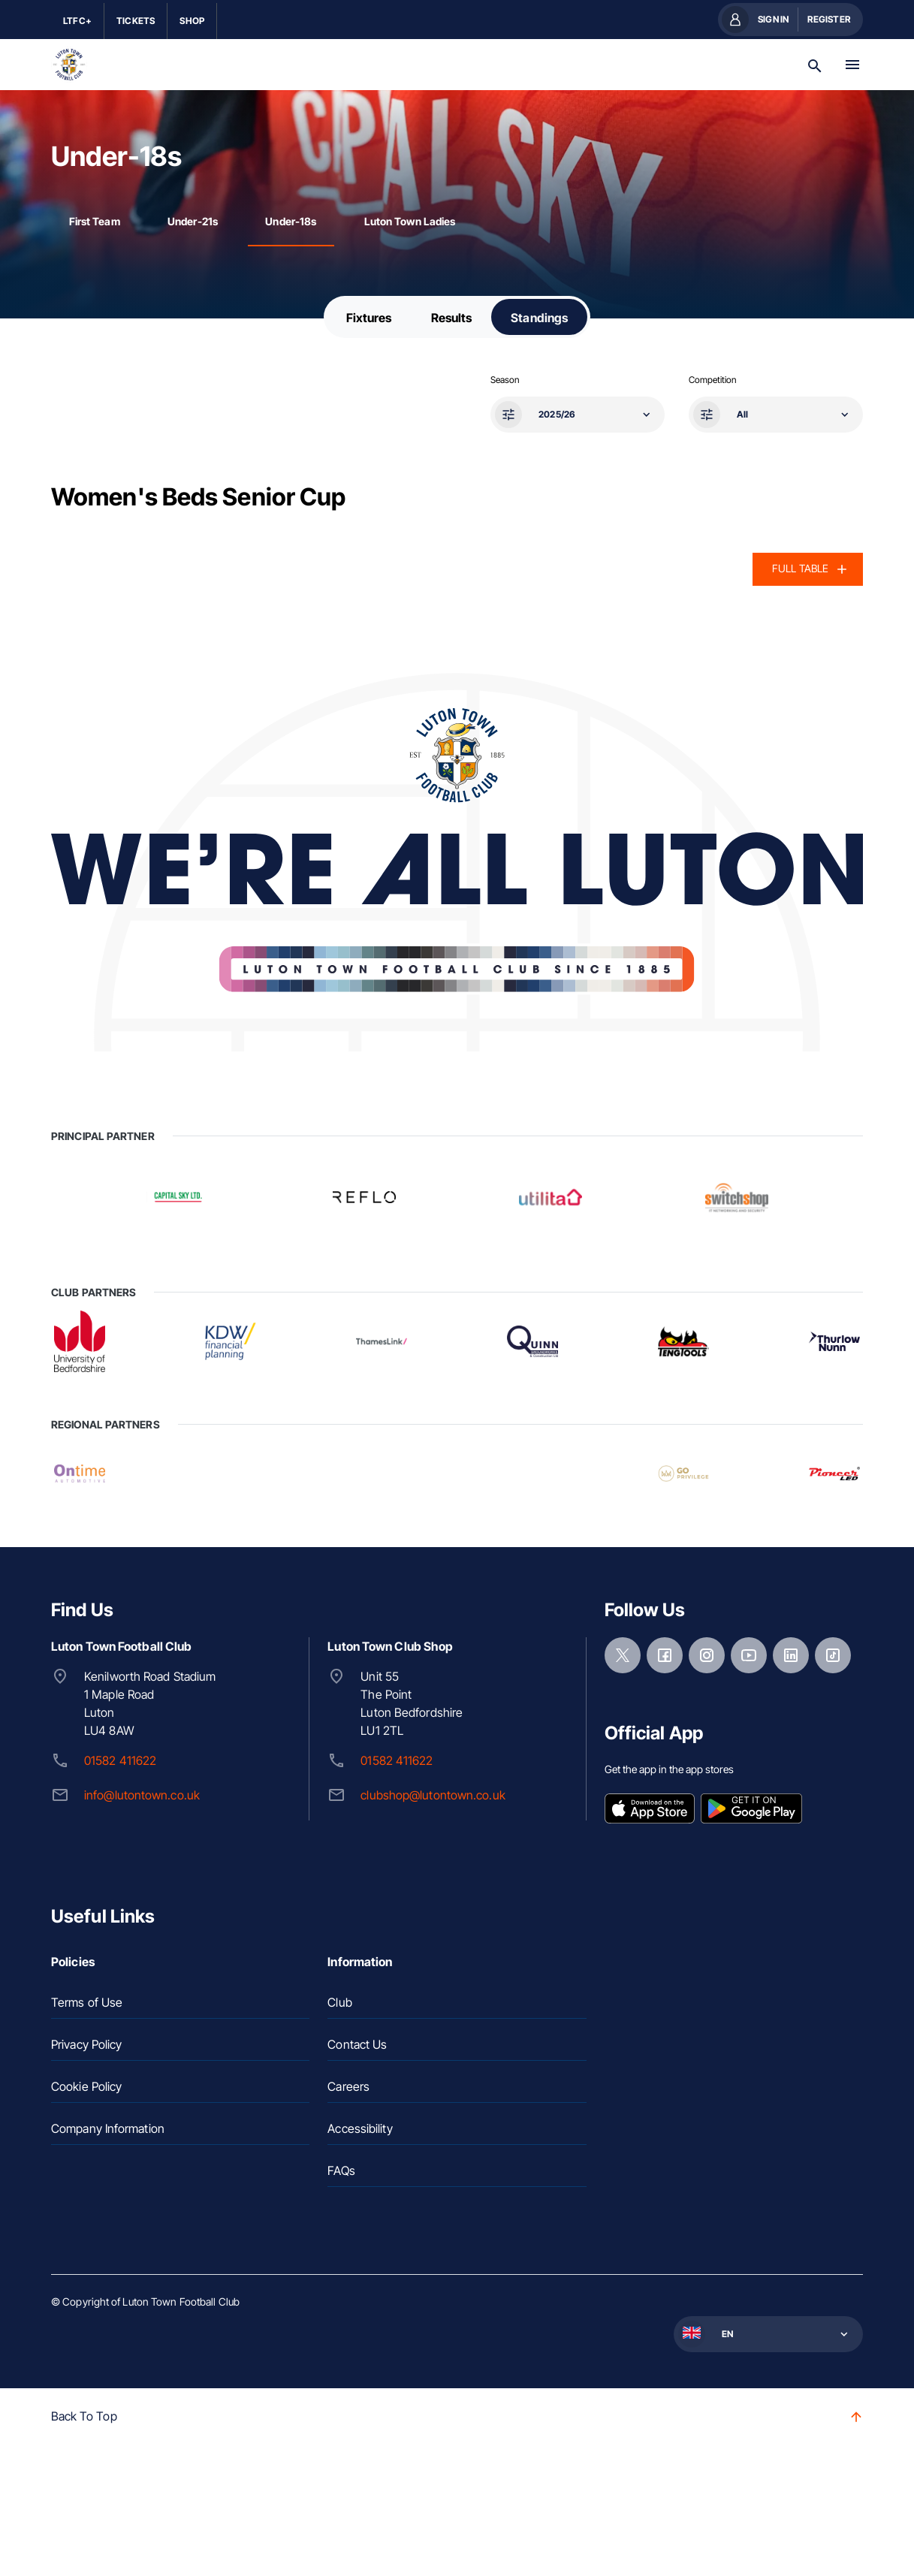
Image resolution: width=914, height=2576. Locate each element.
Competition (712, 379)
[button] (576, 415)
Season (504, 379)
